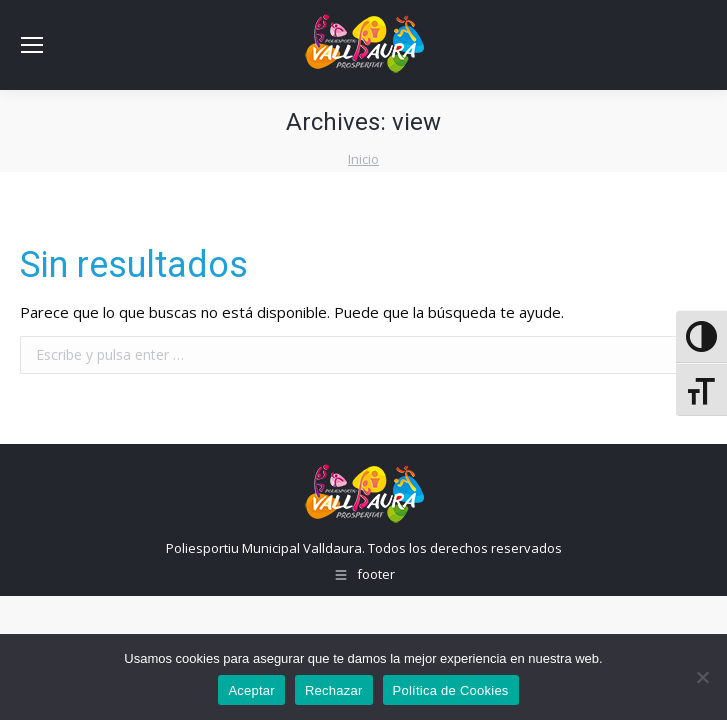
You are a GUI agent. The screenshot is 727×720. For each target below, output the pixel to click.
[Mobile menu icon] (32, 45)
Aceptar (251, 690)
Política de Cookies (451, 690)
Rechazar (334, 690)
